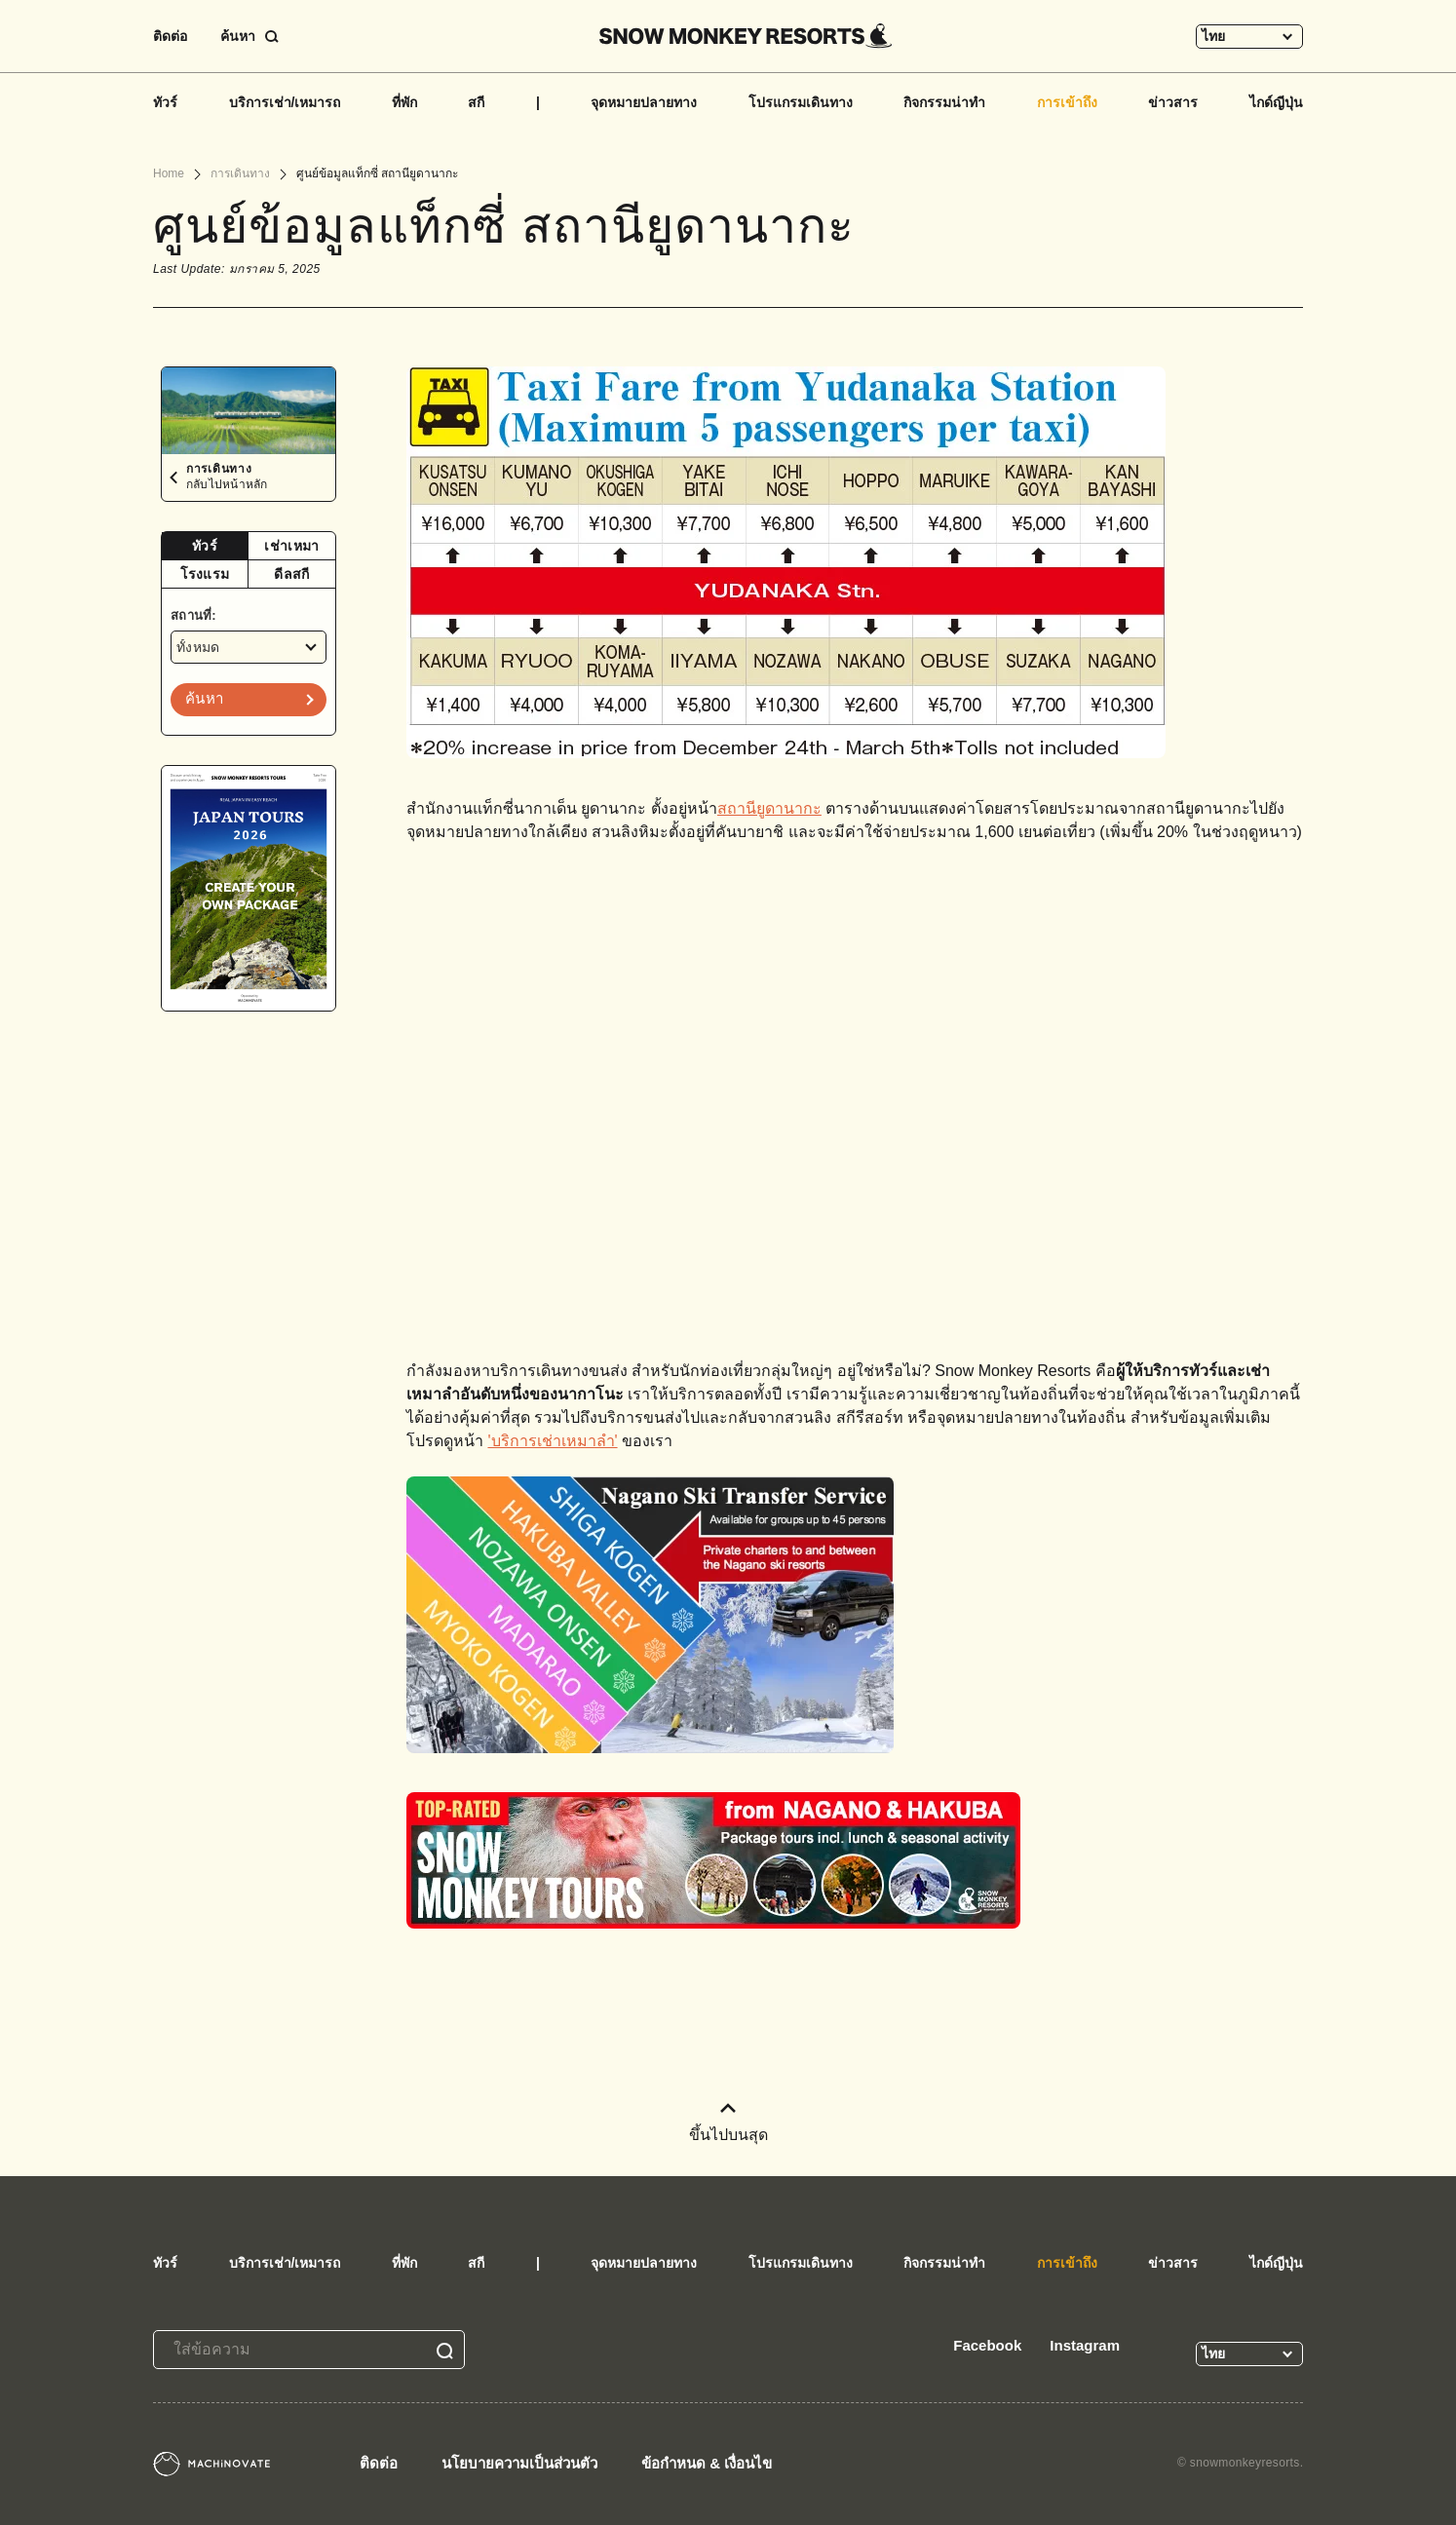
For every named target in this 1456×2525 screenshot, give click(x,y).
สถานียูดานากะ (769, 808)
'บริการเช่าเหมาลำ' (552, 1441)
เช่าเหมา (291, 546)
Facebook (987, 2345)
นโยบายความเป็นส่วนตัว (519, 2463)
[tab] (205, 546)
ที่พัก (404, 102)
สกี (476, 102)
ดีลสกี (291, 574)
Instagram (1085, 2345)
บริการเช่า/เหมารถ (285, 102)
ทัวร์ (165, 102)
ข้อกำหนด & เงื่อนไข (706, 2463)
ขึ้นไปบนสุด (728, 2123)
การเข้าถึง (1067, 102)
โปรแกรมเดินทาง (800, 102)
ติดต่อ (170, 36)
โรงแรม (205, 574)
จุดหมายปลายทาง (644, 102)
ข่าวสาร (1173, 102)
